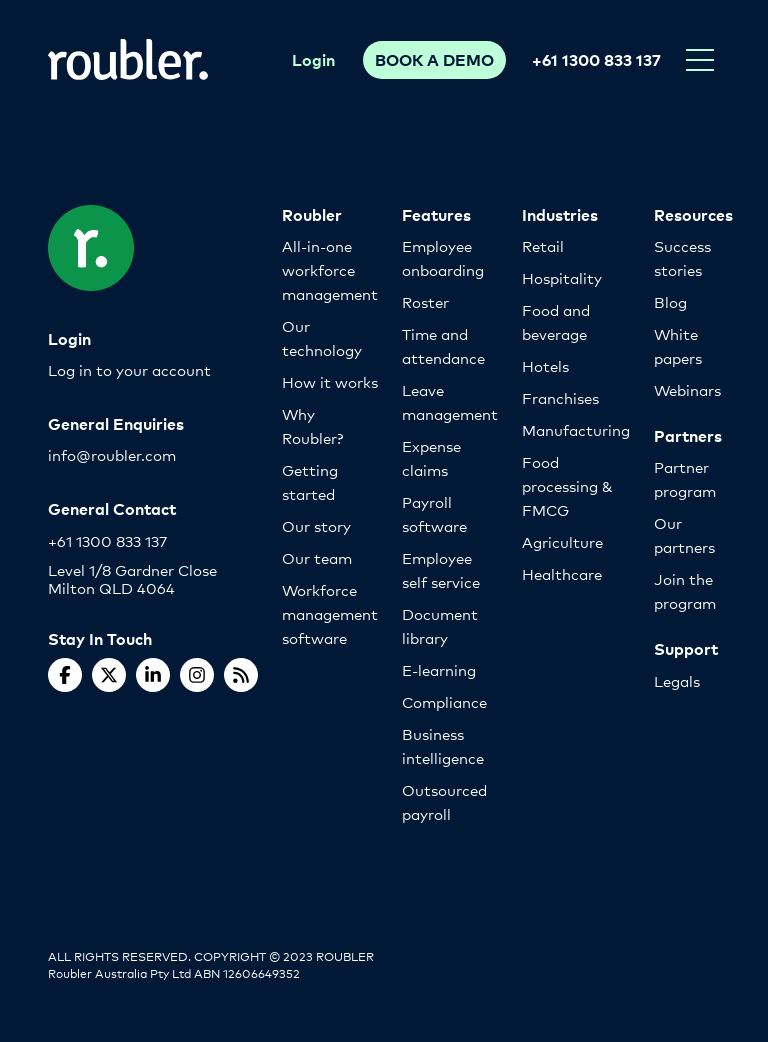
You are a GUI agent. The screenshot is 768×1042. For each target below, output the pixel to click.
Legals (677, 680)
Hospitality (562, 277)
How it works (330, 381)
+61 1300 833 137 (596, 59)
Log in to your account (129, 369)
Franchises (560, 397)
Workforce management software (330, 613)
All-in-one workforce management (330, 269)
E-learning (439, 669)
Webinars (687, 389)
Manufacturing (576, 429)
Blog (670, 301)
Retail (543, 245)
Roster (425, 301)
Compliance (444, 701)
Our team (317, 557)
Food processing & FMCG (567, 485)
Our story (316, 525)
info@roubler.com (112, 454)
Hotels (545, 365)
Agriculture (562, 541)
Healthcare (562, 573)
